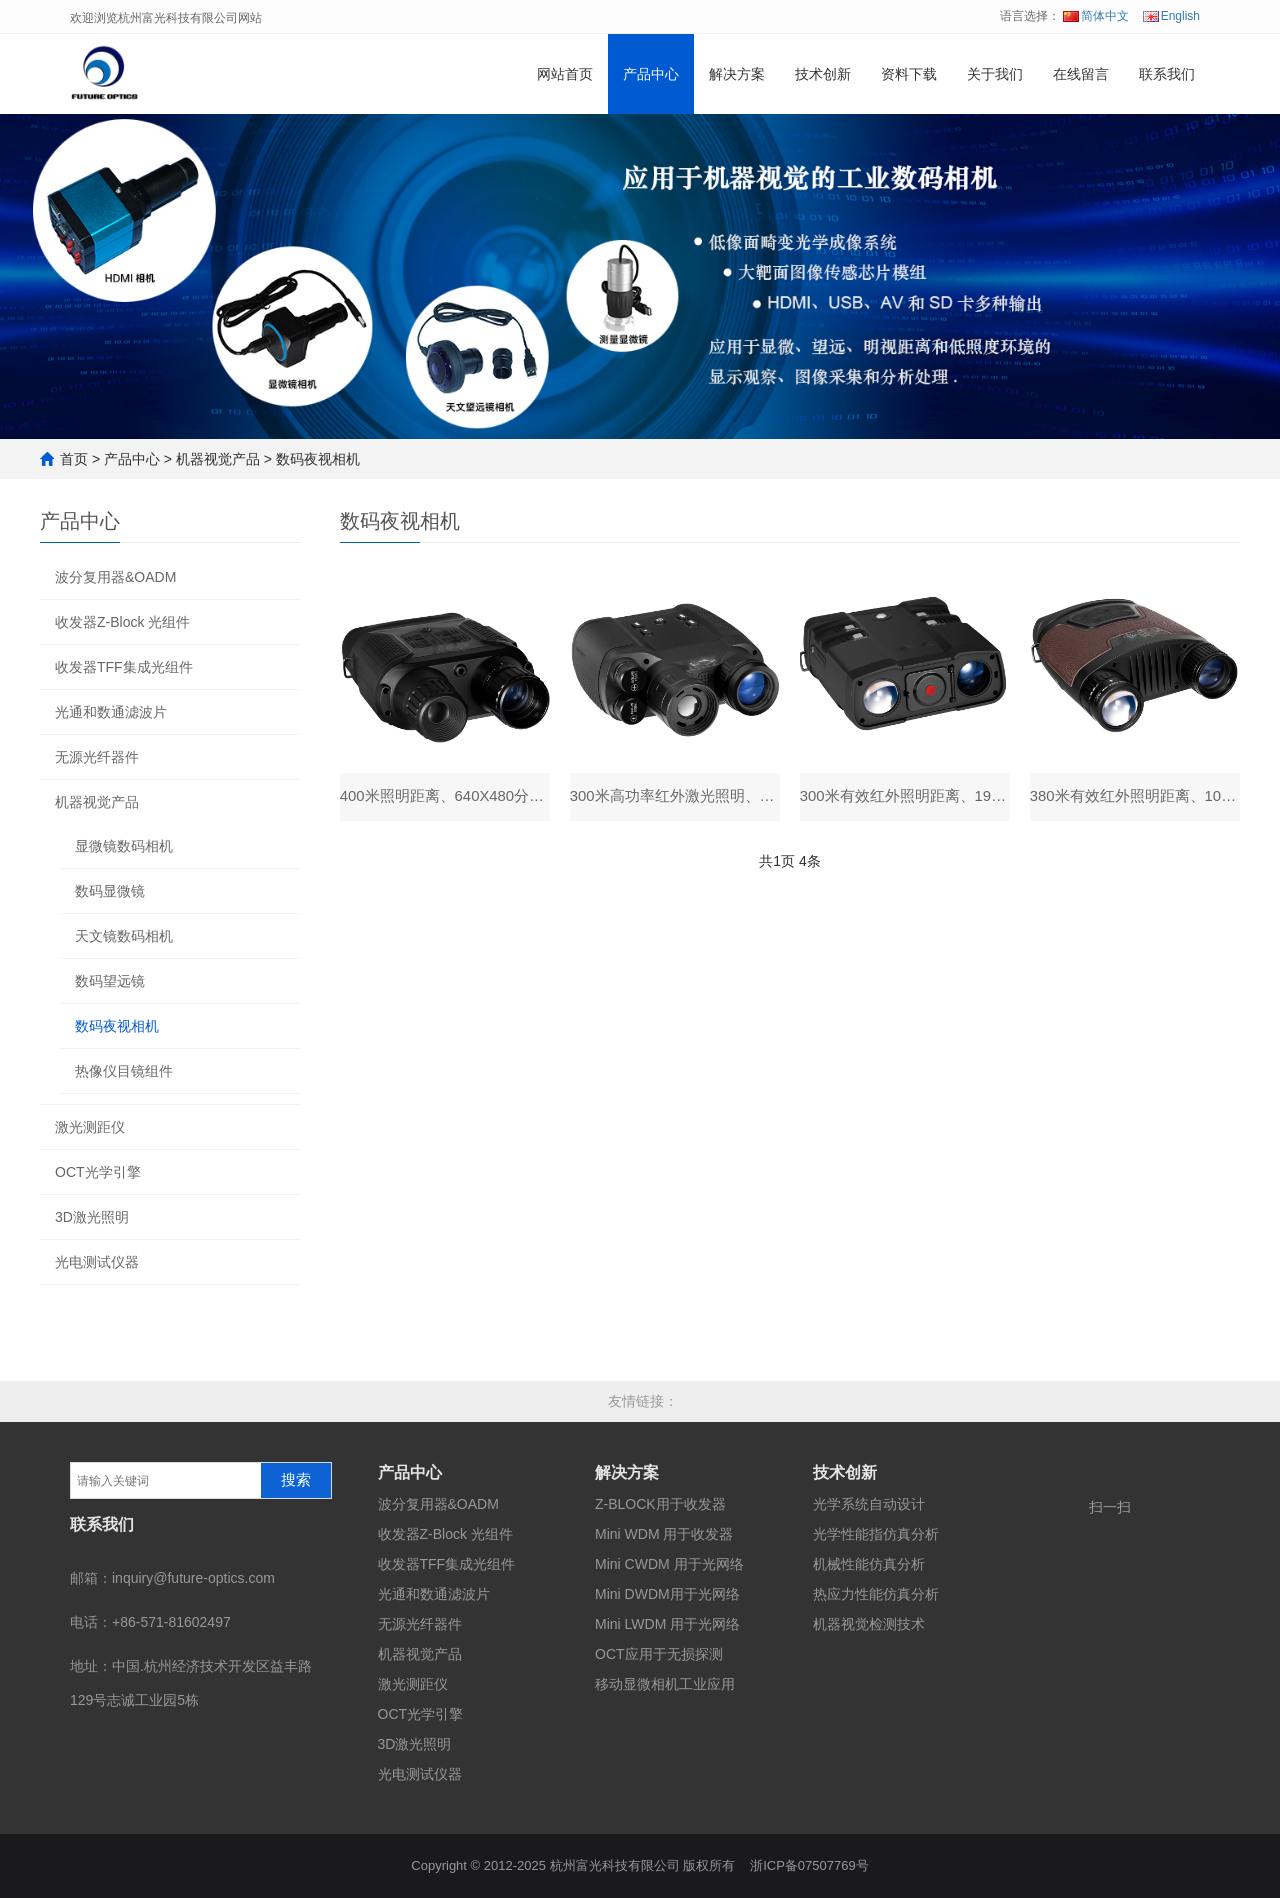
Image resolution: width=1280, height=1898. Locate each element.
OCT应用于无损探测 (659, 1654)
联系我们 (1167, 74)
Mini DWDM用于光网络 (667, 1594)
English (1171, 16)
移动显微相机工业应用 (665, 1684)
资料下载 (909, 74)
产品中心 (651, 74)
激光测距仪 (90, 1127)
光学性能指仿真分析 (876, 1534)
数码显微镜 (110, 891)
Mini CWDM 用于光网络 (669, 1564)
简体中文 (1096, 16)
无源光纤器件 (97, 757)
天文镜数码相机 (124, 936)
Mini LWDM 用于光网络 (667, 1624)
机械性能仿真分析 (869, 1564)
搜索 (296, 1480)
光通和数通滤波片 (111, 712)
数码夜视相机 (318, 459)
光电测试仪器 (97, 1262)
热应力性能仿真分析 (876, 1594)
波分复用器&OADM (115, 577)
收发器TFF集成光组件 (124, 667)
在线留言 (1081, 74)
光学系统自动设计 (869, 1504)
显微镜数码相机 (124, 846)
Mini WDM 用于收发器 (664, 1534)
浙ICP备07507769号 (809, 1865)
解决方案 (737, 74)
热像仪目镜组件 (124, 1071)
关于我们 (995, 74)
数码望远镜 (110, 981)
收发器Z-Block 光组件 (122, 622)
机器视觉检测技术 (869, 1624)
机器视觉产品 (218, 459)
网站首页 (565, 74)
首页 (74, 459)
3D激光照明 (92, 1217)
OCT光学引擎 (98, 1172)
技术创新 (823, 74)
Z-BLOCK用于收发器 (660, 1504)
